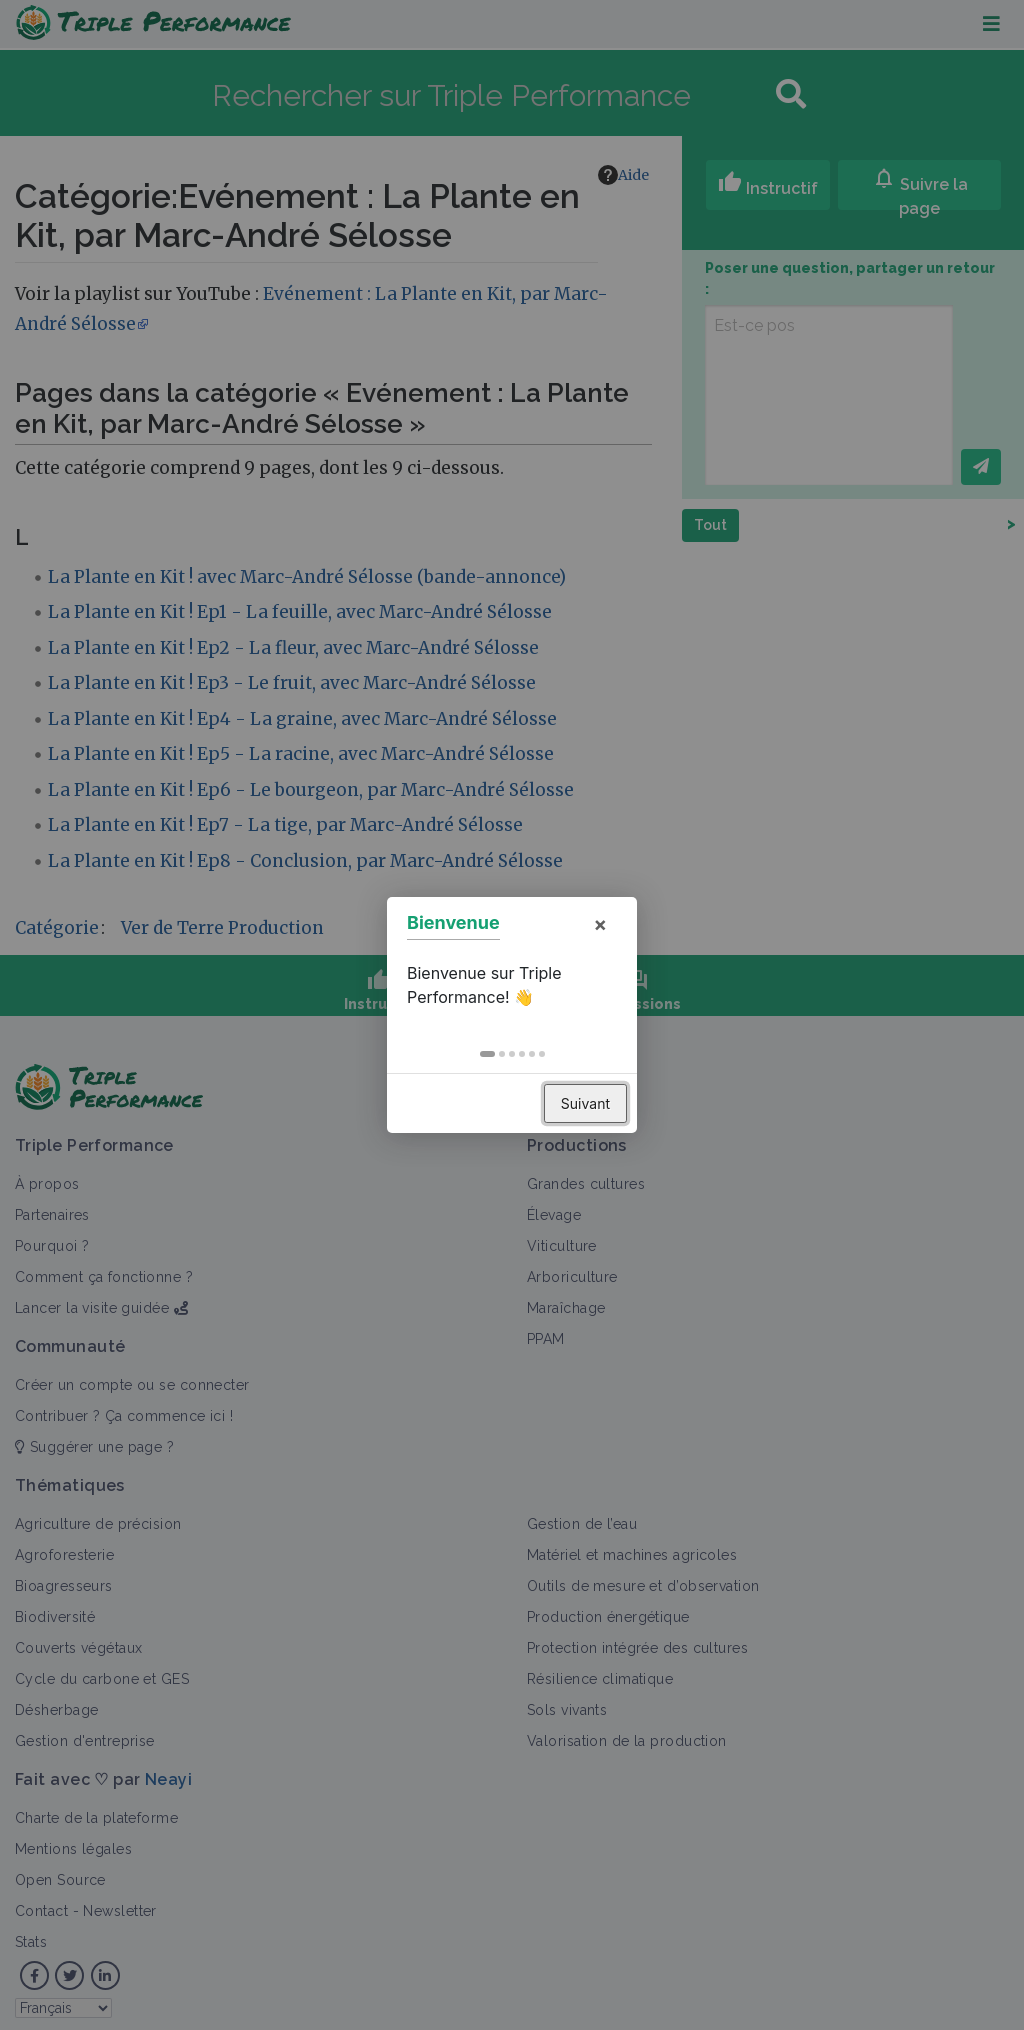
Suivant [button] (585, 1103)
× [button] (600, 924)
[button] (487, 1054)
